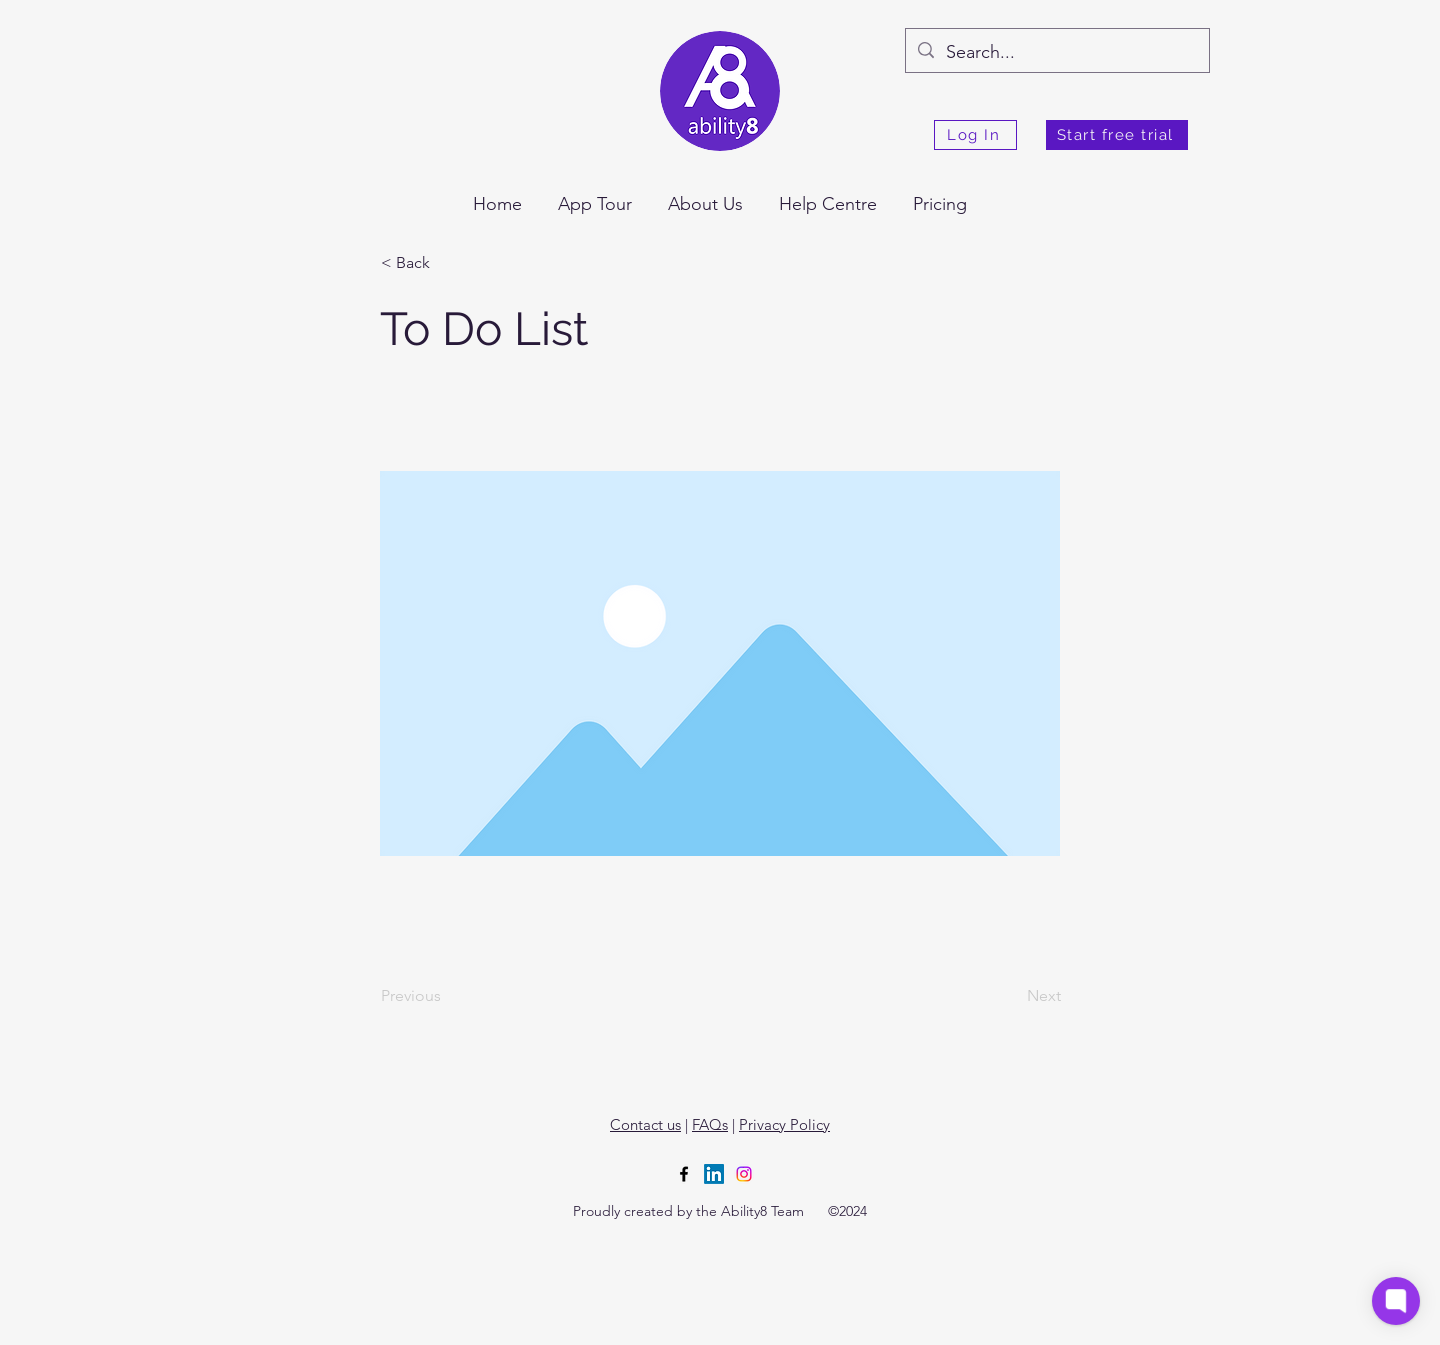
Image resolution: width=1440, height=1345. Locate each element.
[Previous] (447, 996)
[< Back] (447, 263)
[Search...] (1056, 53)
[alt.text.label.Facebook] (684, 1174)
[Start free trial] (1117, 135)
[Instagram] (744, 1174)
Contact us (645, 1124)
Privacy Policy (784, 1124)
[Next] (1011, 996)
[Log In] (975, 135)
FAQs (710, 1124)
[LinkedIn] (714, 1174)
